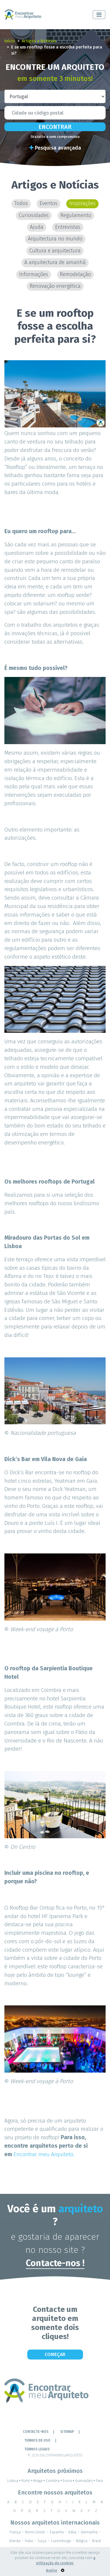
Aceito (51, 2570)
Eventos (48, 203)
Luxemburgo (61, 2541)
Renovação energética (55, 286)
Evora (69, 2481)
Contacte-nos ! (55, 2263)
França (15, 2532)
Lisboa (14, 2481)
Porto (27, 2481)
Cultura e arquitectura (55, 251)
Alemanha (89, 2532)
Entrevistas (67, 227)
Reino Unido (35, 2532)
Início (9, 41)
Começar (55, 2354)
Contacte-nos (35, 2432)
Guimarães (85, 2481)
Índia (29, 2541)
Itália (72, 2532)
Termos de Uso (37, 2440)
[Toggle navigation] (99, 14)
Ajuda (36, 227)
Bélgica (81, 2541)
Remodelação (75, 274)
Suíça (42, 2541)
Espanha (57, 2532)
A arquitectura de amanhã (55, 262)
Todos (21, 203)
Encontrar (55, 126)
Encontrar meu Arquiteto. (44, 2154)
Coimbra (54, 2481)
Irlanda (14, 2541)
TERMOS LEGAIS (37, 2449)
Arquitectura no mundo (55, 239)
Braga (39, 2481)
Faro (99, 2481)
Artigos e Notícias (39, 41)
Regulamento (75, 215)
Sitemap (67, 2432)
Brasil (96, 2541)
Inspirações (82, 203)
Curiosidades (34, 215)
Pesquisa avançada (55, 148)
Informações (33, 274)
